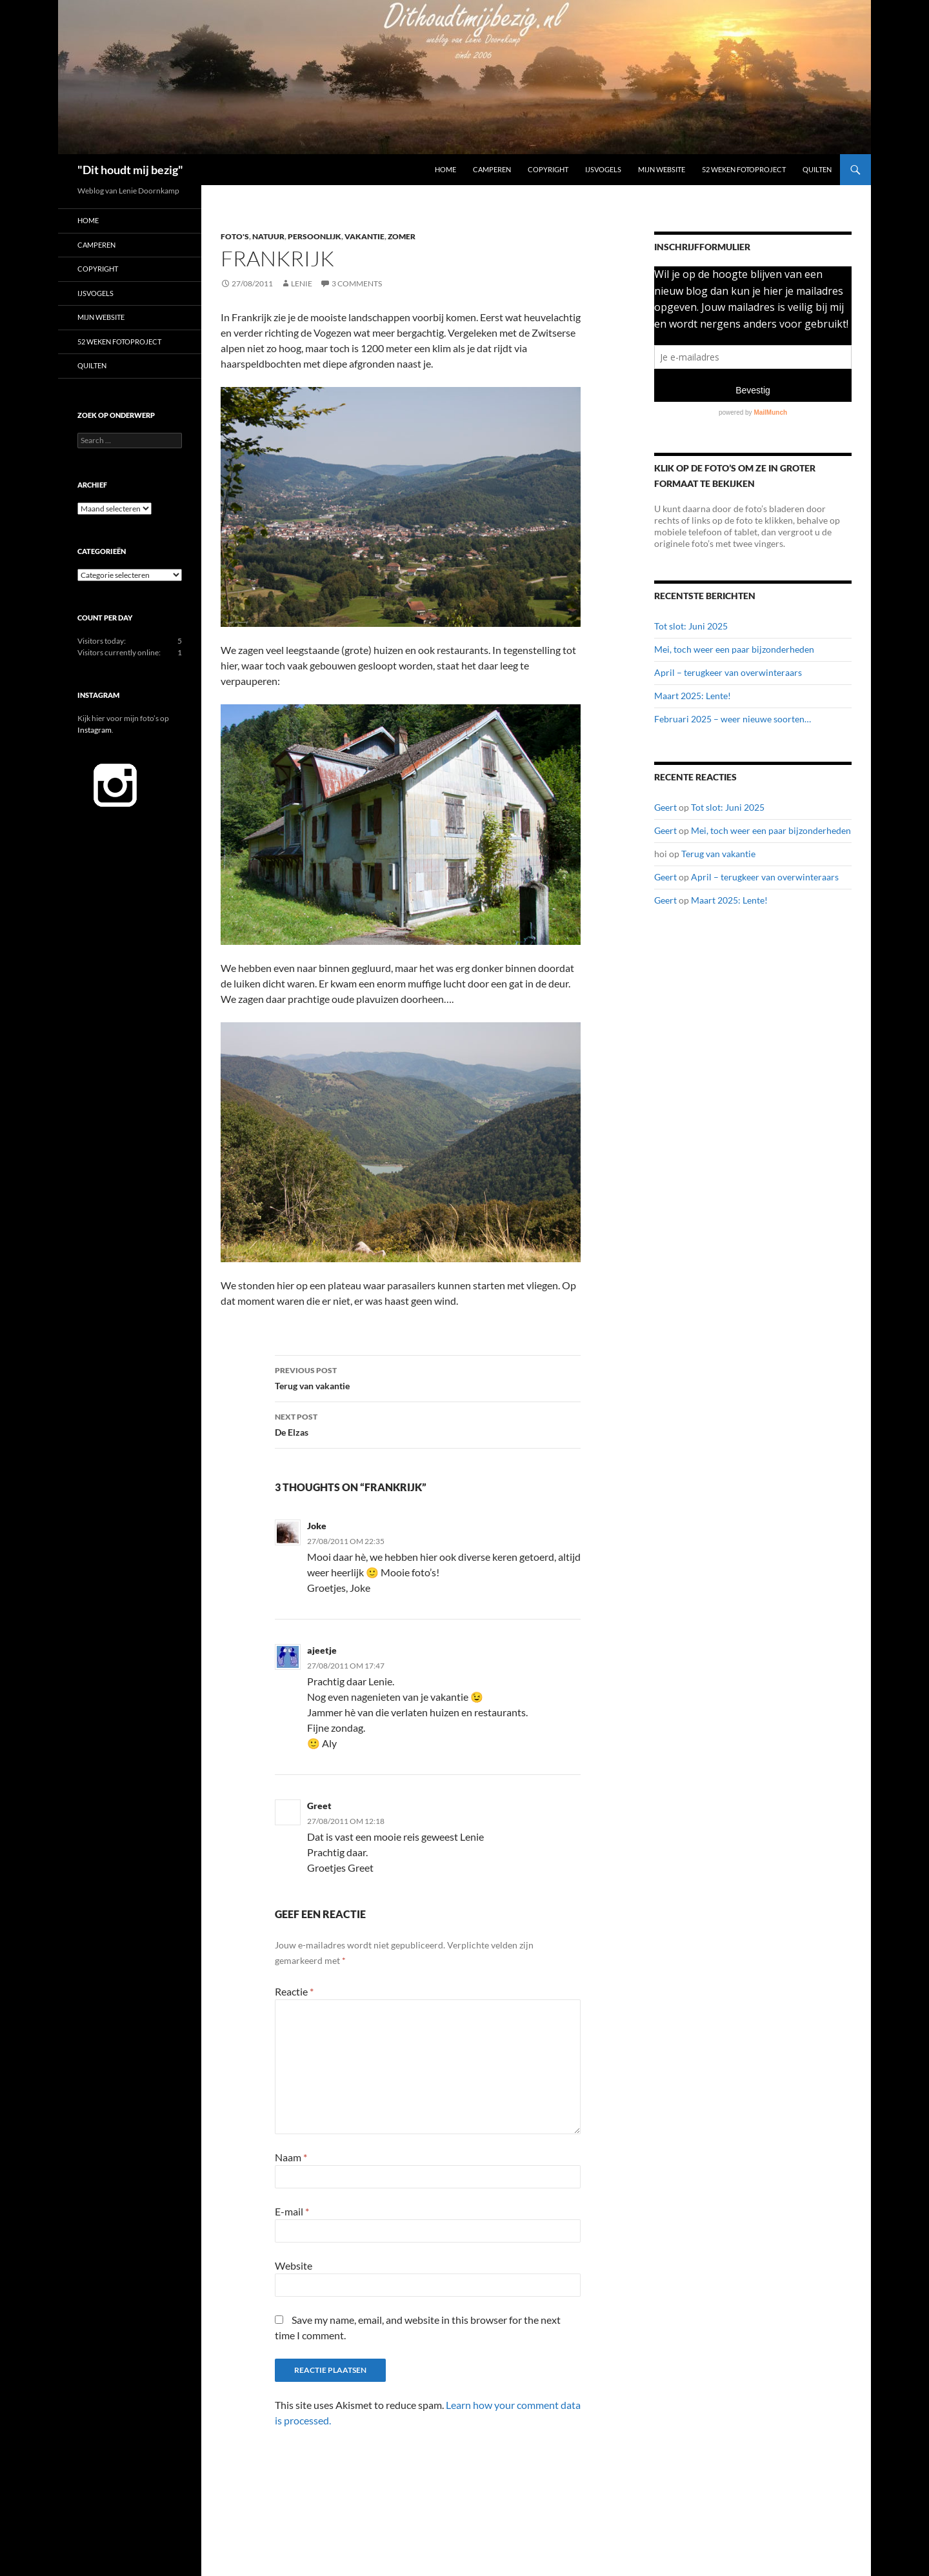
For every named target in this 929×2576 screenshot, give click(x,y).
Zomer (401, 236)
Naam (291, 2157)
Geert (665, 807)
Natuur (268, 236)
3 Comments (357, 283)
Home (445, 169)
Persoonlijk (314, 236)
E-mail (292, 2211)
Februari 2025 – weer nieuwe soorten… (732, 718)
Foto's (235, 236)
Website (293, 2265)
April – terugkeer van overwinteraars (728, 672)
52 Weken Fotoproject (744, 169)
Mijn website (661, 169)
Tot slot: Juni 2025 (691, 625)
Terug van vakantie (428, 1377)
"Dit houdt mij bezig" (130, 170)
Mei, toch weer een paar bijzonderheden (734, 649)
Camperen (492, 169)
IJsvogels (603, 169)
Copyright (548, 169)
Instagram (94, 730)
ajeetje (322, 1650)
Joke (316, 1525)
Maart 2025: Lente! (692, 695)
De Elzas (428, 1423)
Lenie (301, 283)
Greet (319, 1805)
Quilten (817, 169)
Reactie (294, 1991)
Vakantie (365, 236)
